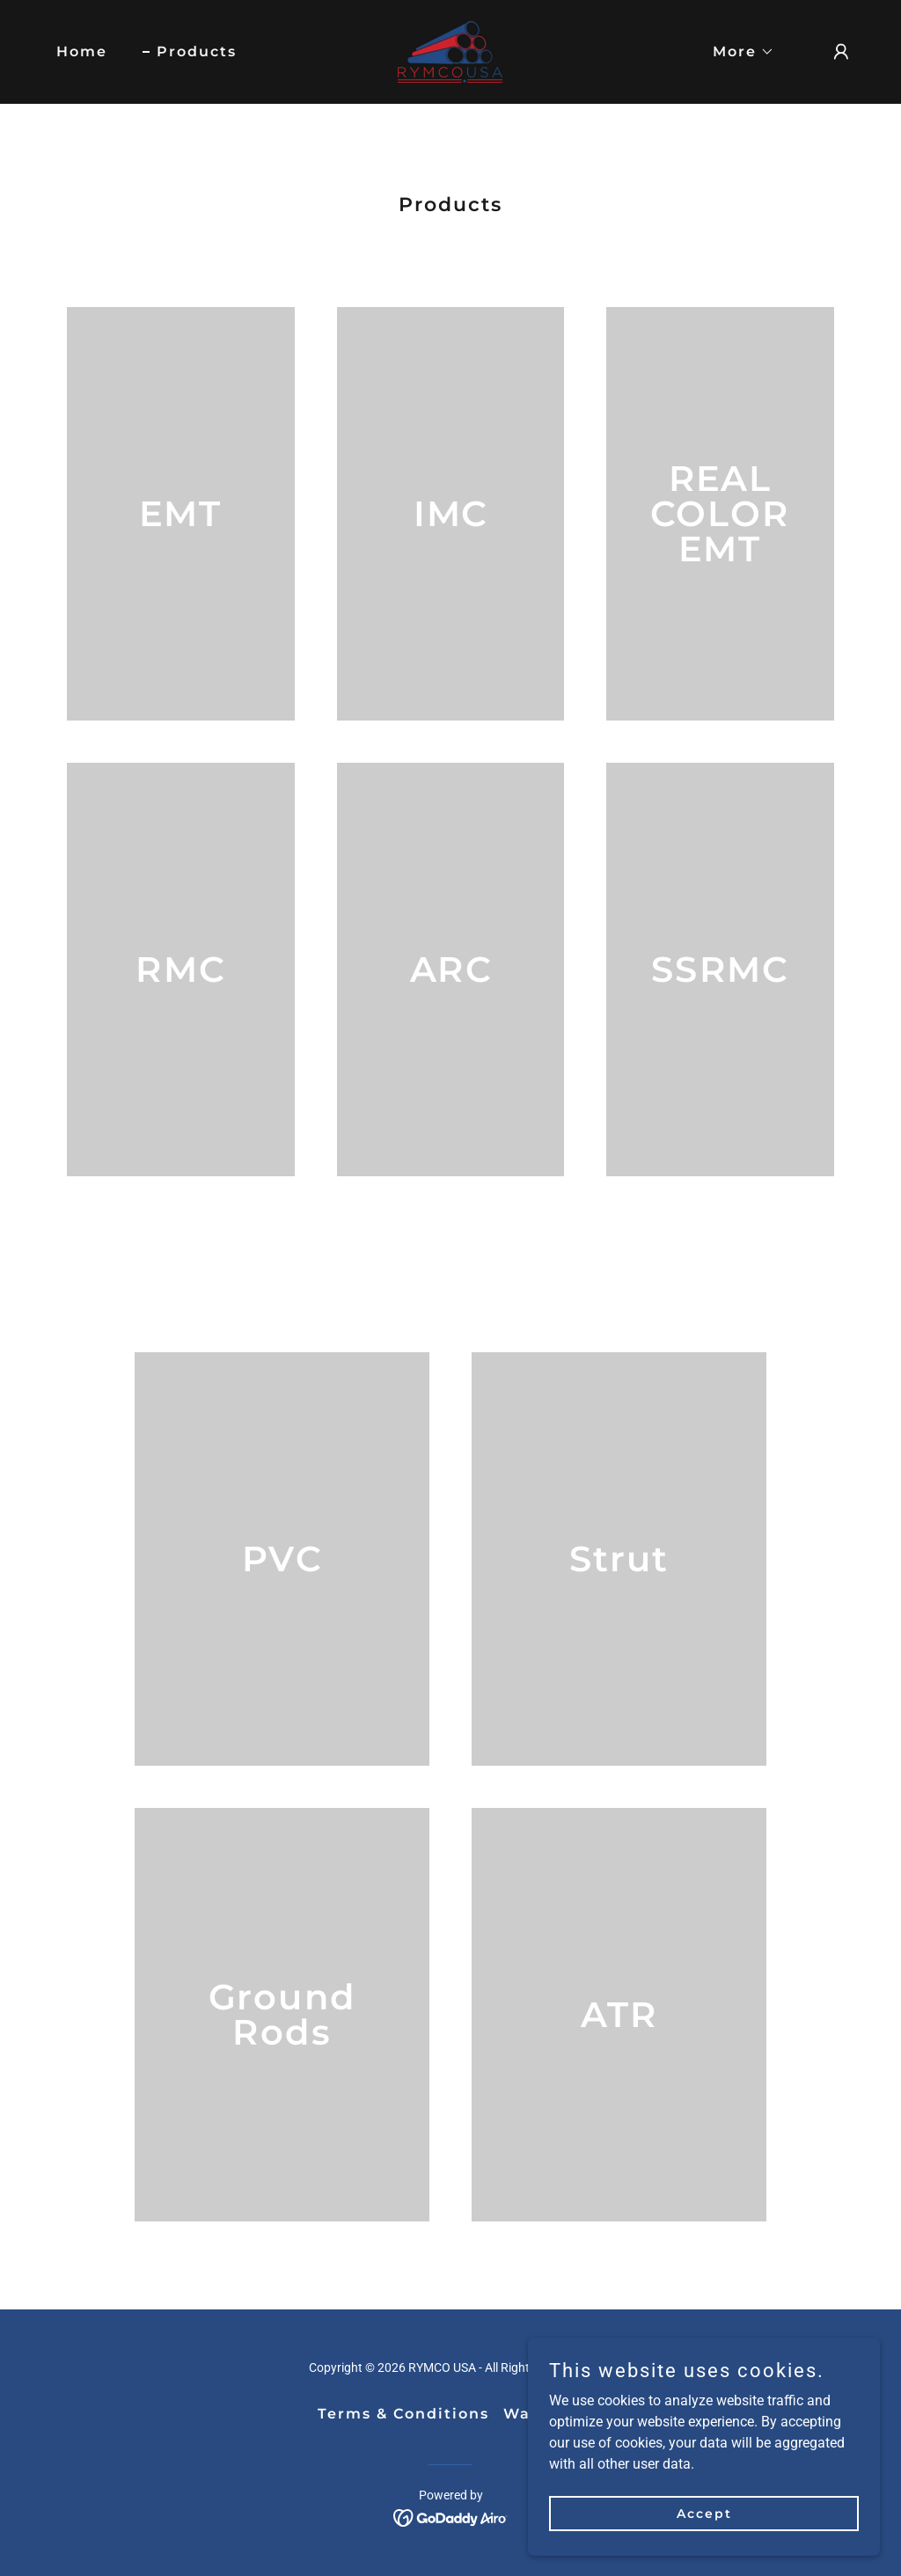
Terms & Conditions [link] (403, 2413)
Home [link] (81, 51)
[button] (736, 51)
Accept (704, 2513)
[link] (450, 50)
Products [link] (197, 51)
